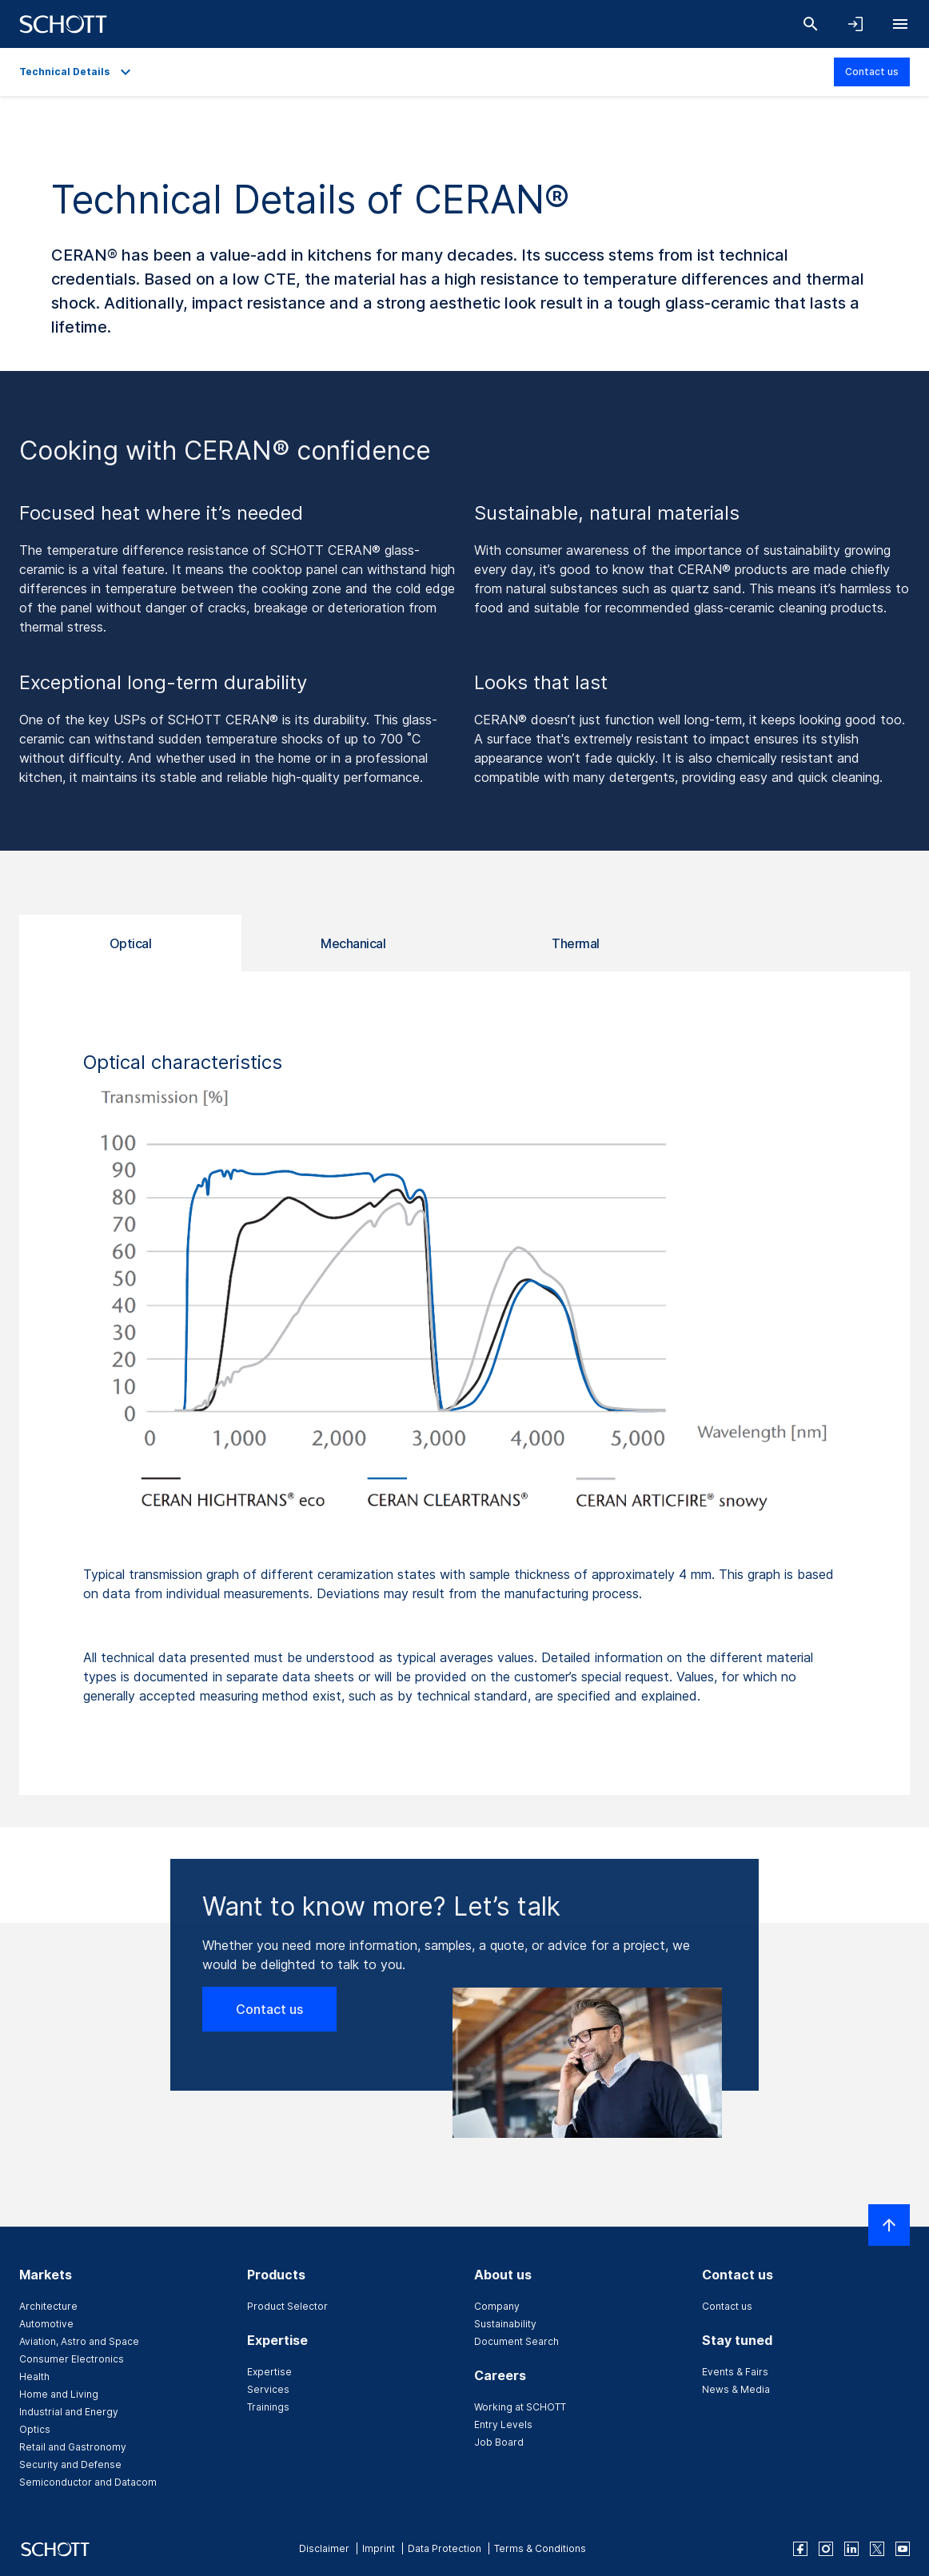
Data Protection (444, 2548)
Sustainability (505, 2324)
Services (268, 2389)
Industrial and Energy (68, 2412)
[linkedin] (851, 2549)
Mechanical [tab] (353, 943)
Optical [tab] (131, 943)
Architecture (48, 2306)
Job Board (499, 2442)
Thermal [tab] (576, 943)
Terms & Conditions (540, 2548)
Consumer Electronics (71, 2359)
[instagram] (826, 2549)
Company (497, 2306)
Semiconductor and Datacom (88, 2482)
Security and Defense (70, 2464)
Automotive (46, 2324)
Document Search (516, 2341)
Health (34, 2377)
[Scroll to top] (889, 2225)
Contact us (872, 72)
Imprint (378, 2548)
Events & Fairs (735, 2372)
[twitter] (877, 2549)
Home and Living (58, 2394)
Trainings (268, 2407)
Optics (34, 2429)
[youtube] (902, 2549)
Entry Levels (503, 2424)
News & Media (736, 2389)
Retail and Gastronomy (72, 2447)
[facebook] (800, 2549)
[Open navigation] (900, 24)
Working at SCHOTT (520, 2407)
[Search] (810, 24)
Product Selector (287, 2306)
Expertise (269, 2372)
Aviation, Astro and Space (79, 2341)
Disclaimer (324, 2548)
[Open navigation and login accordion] (855, 24)
